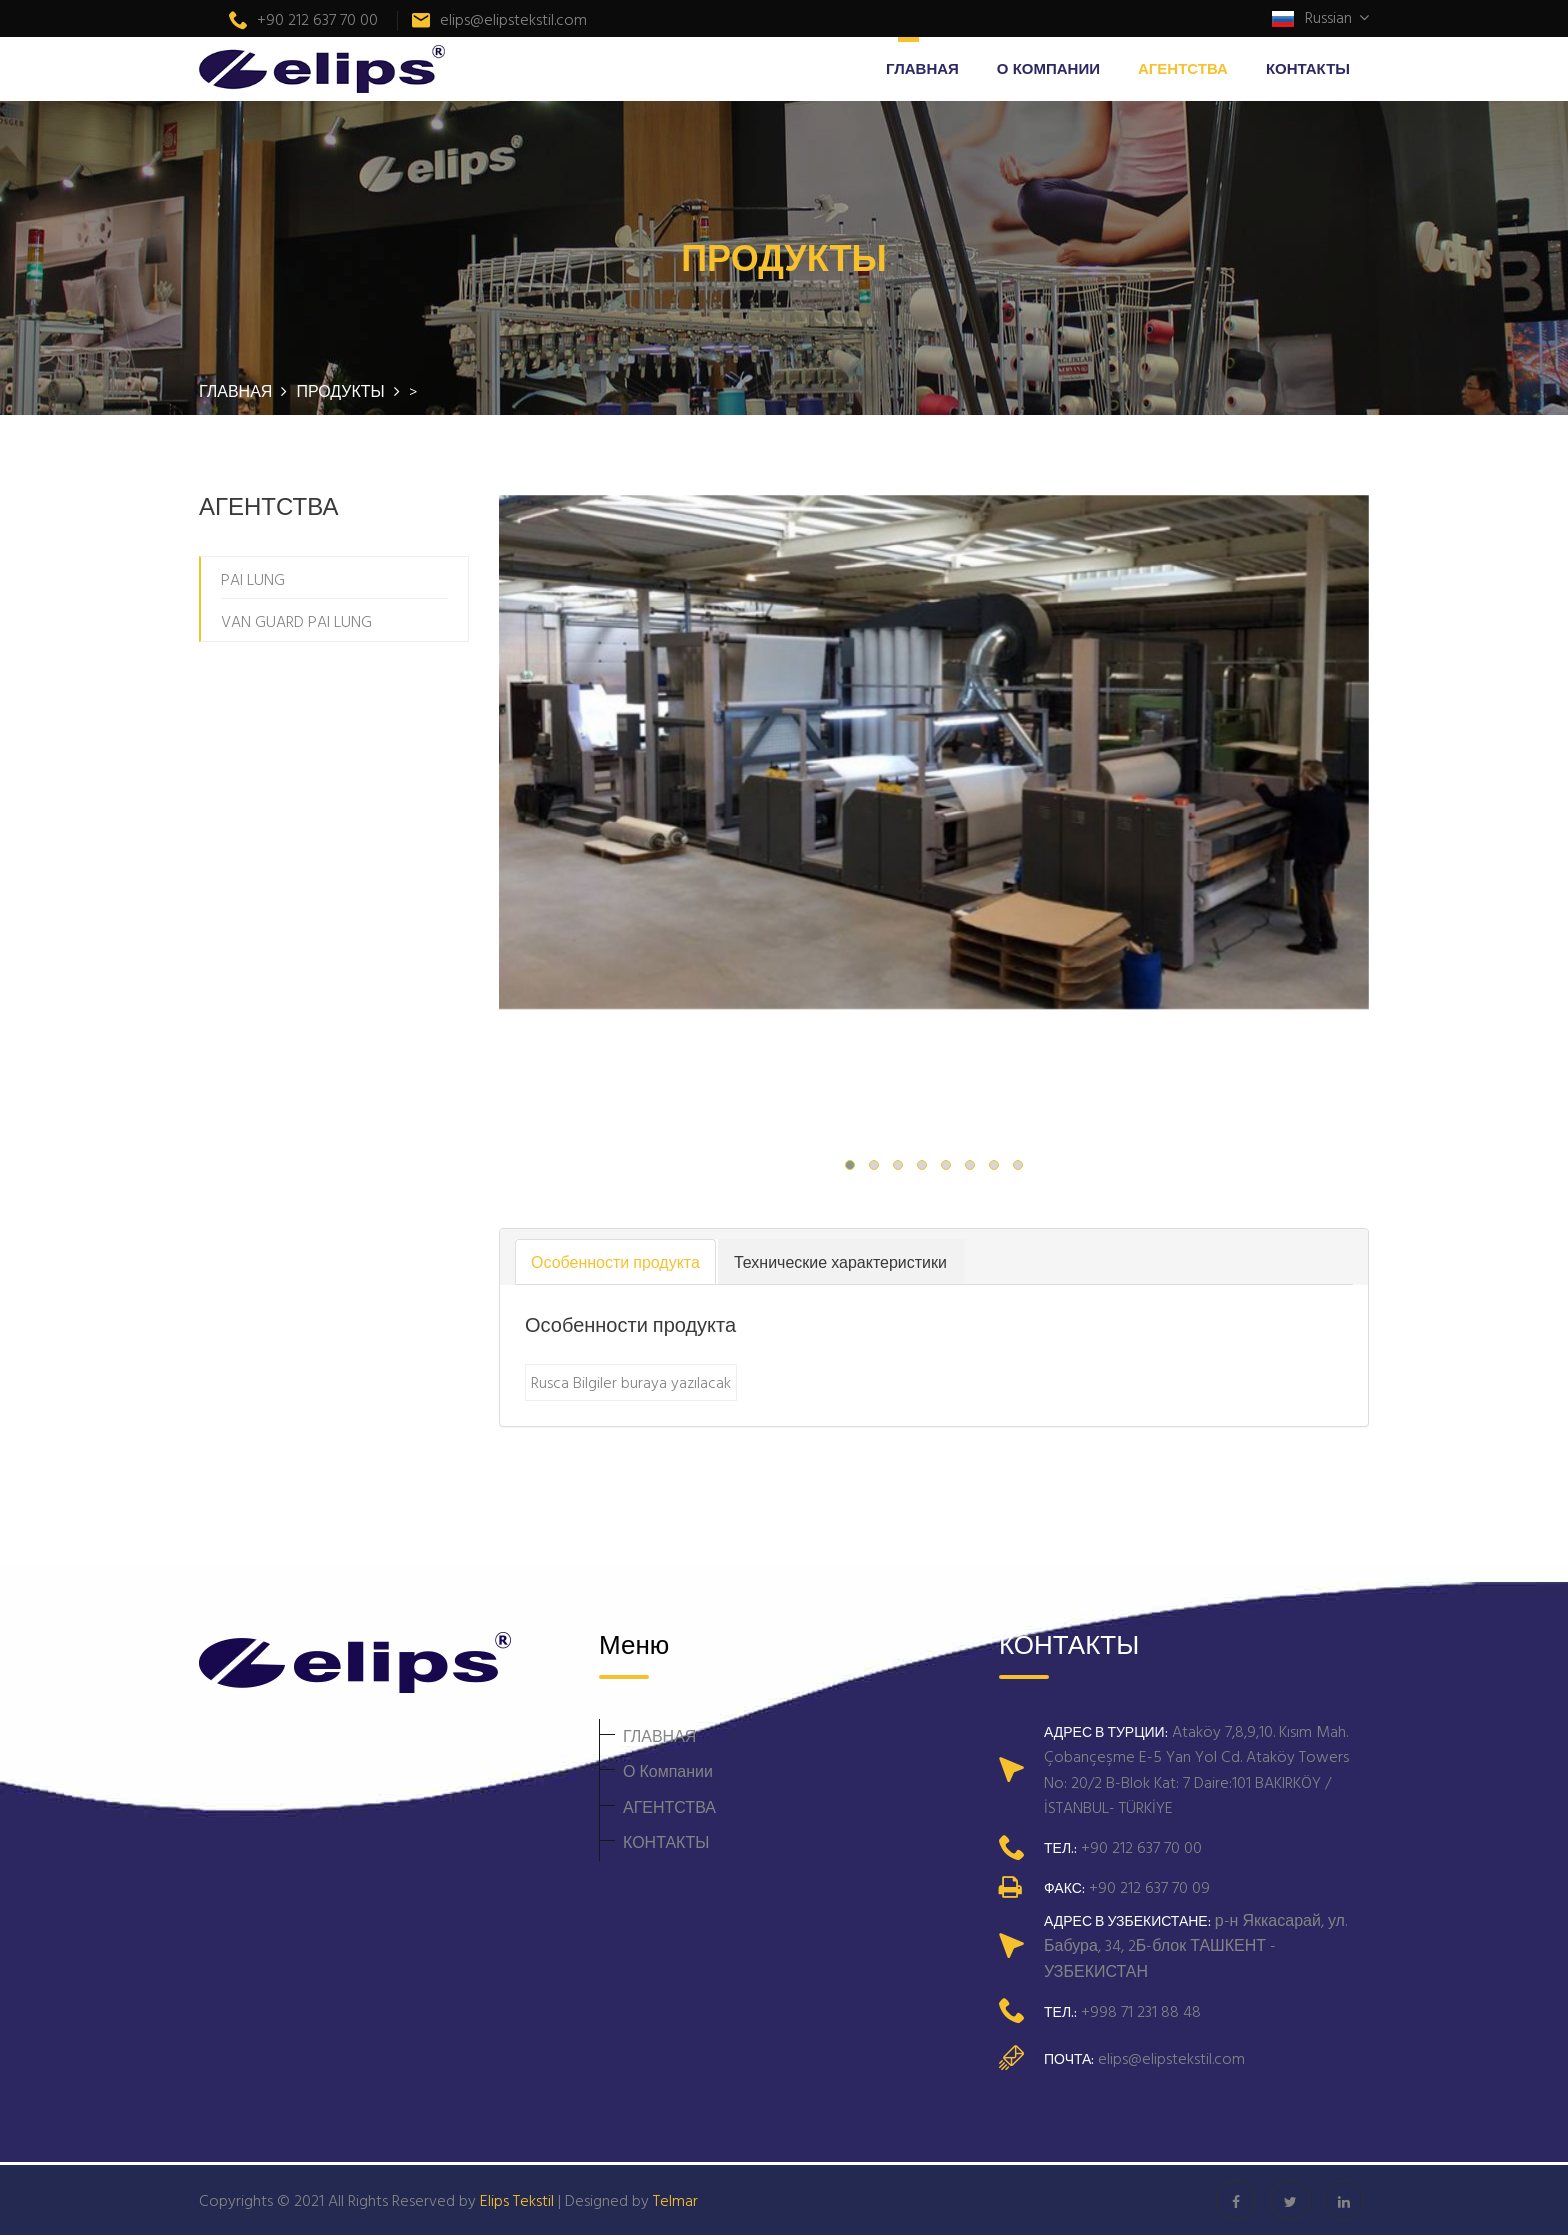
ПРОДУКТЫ (342, 391)
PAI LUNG (253, 579)
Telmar (675, 2200)
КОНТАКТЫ (1308, 68)
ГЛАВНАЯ (922, 68)
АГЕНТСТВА (1183, 68)
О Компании (1048, 68)
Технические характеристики (840, 1262)
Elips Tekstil (517, 2200)
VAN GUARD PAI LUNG (296, 621)
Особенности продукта (615, 1262)
